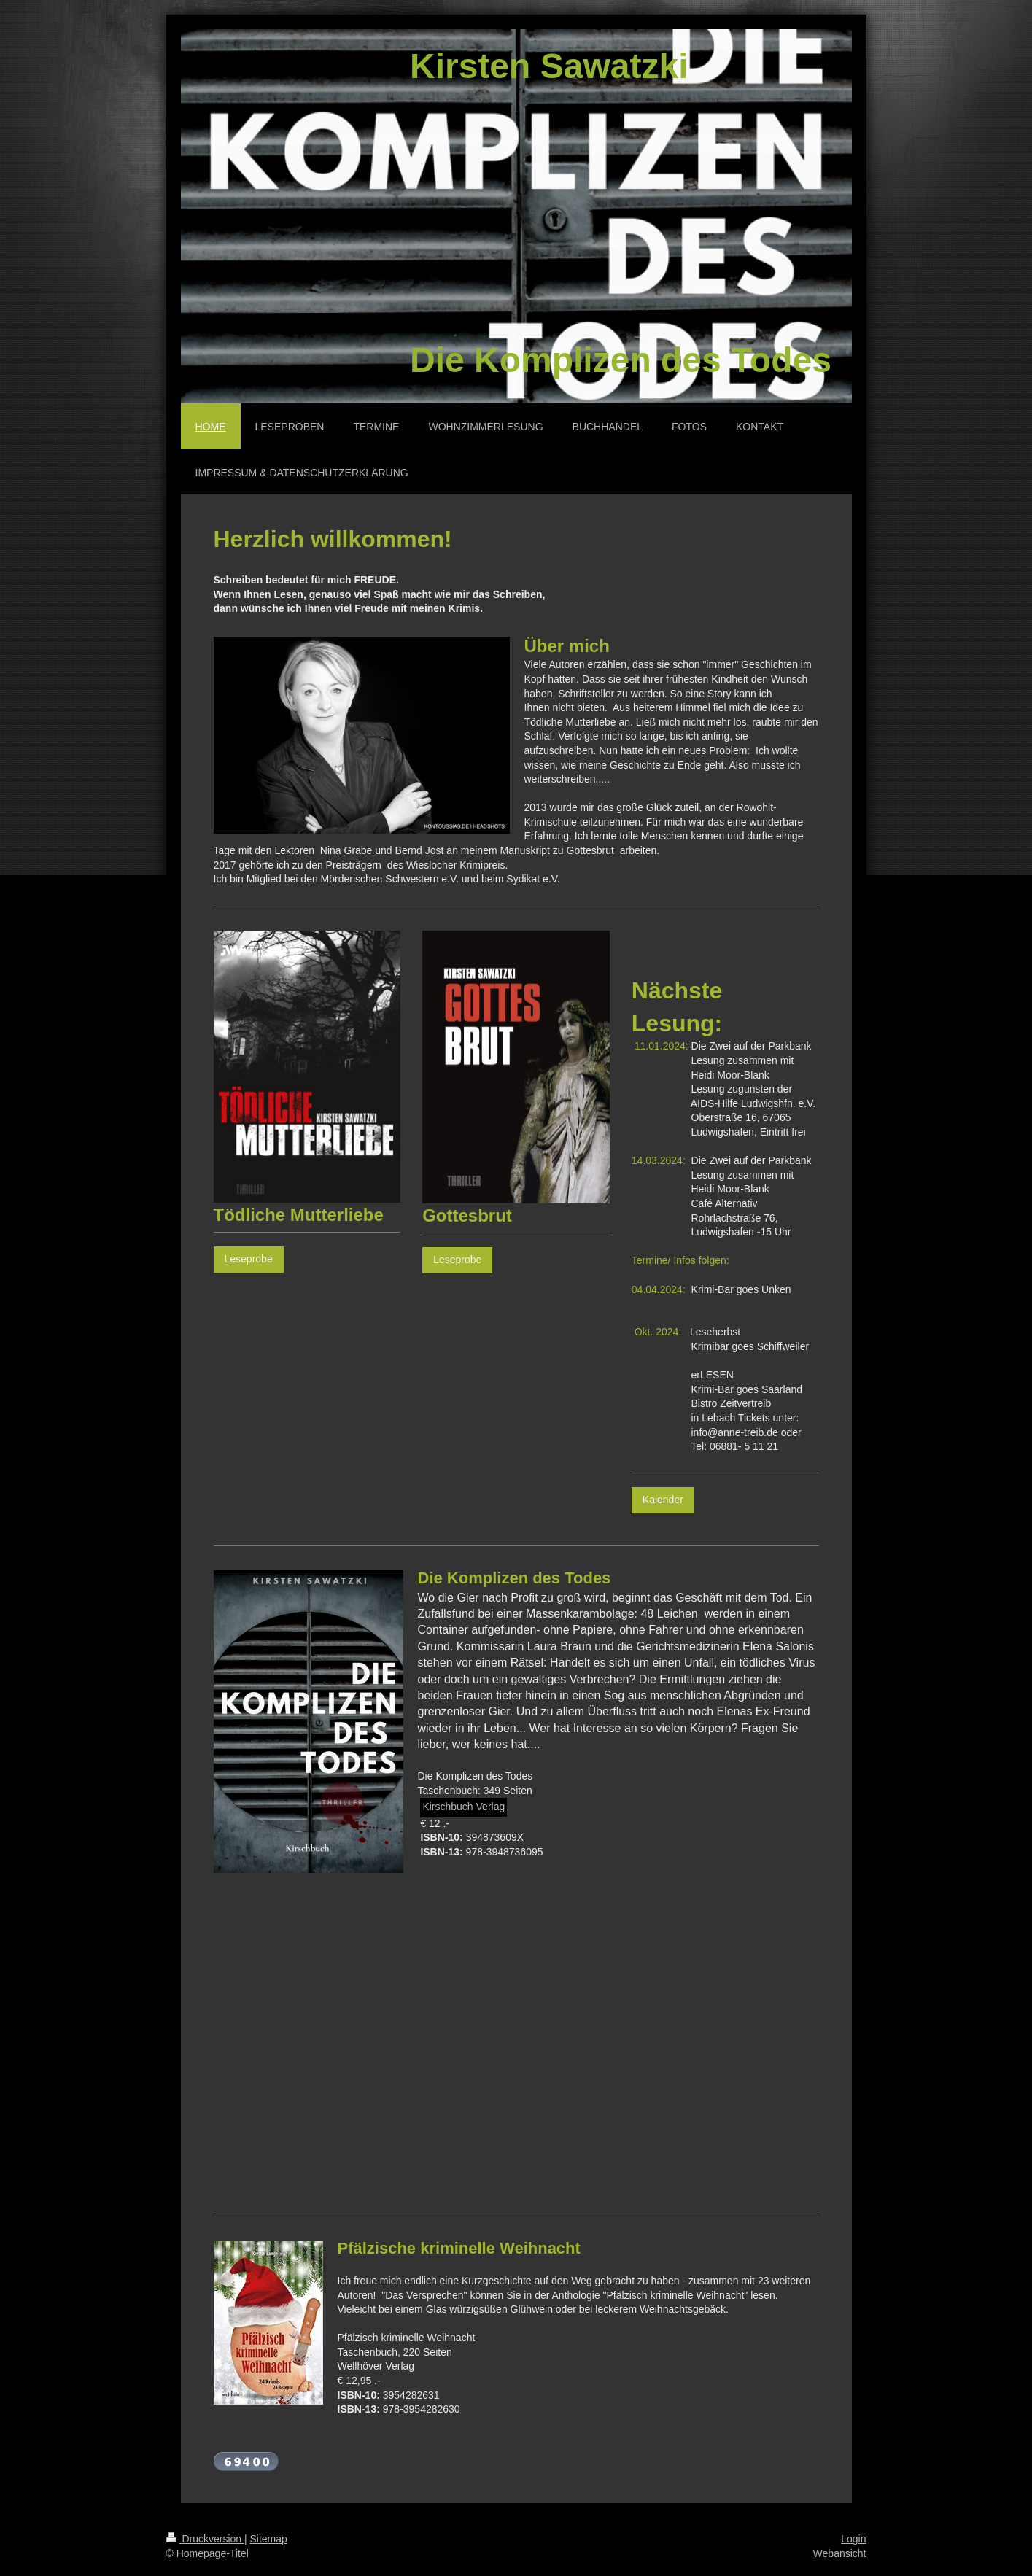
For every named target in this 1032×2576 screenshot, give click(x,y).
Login (853, 2539)
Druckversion (205, 2539)
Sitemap (268, 2539)
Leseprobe (249, 1259)
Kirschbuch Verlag (463, 1806)
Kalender (663, 1499)
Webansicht (839, 2553)
